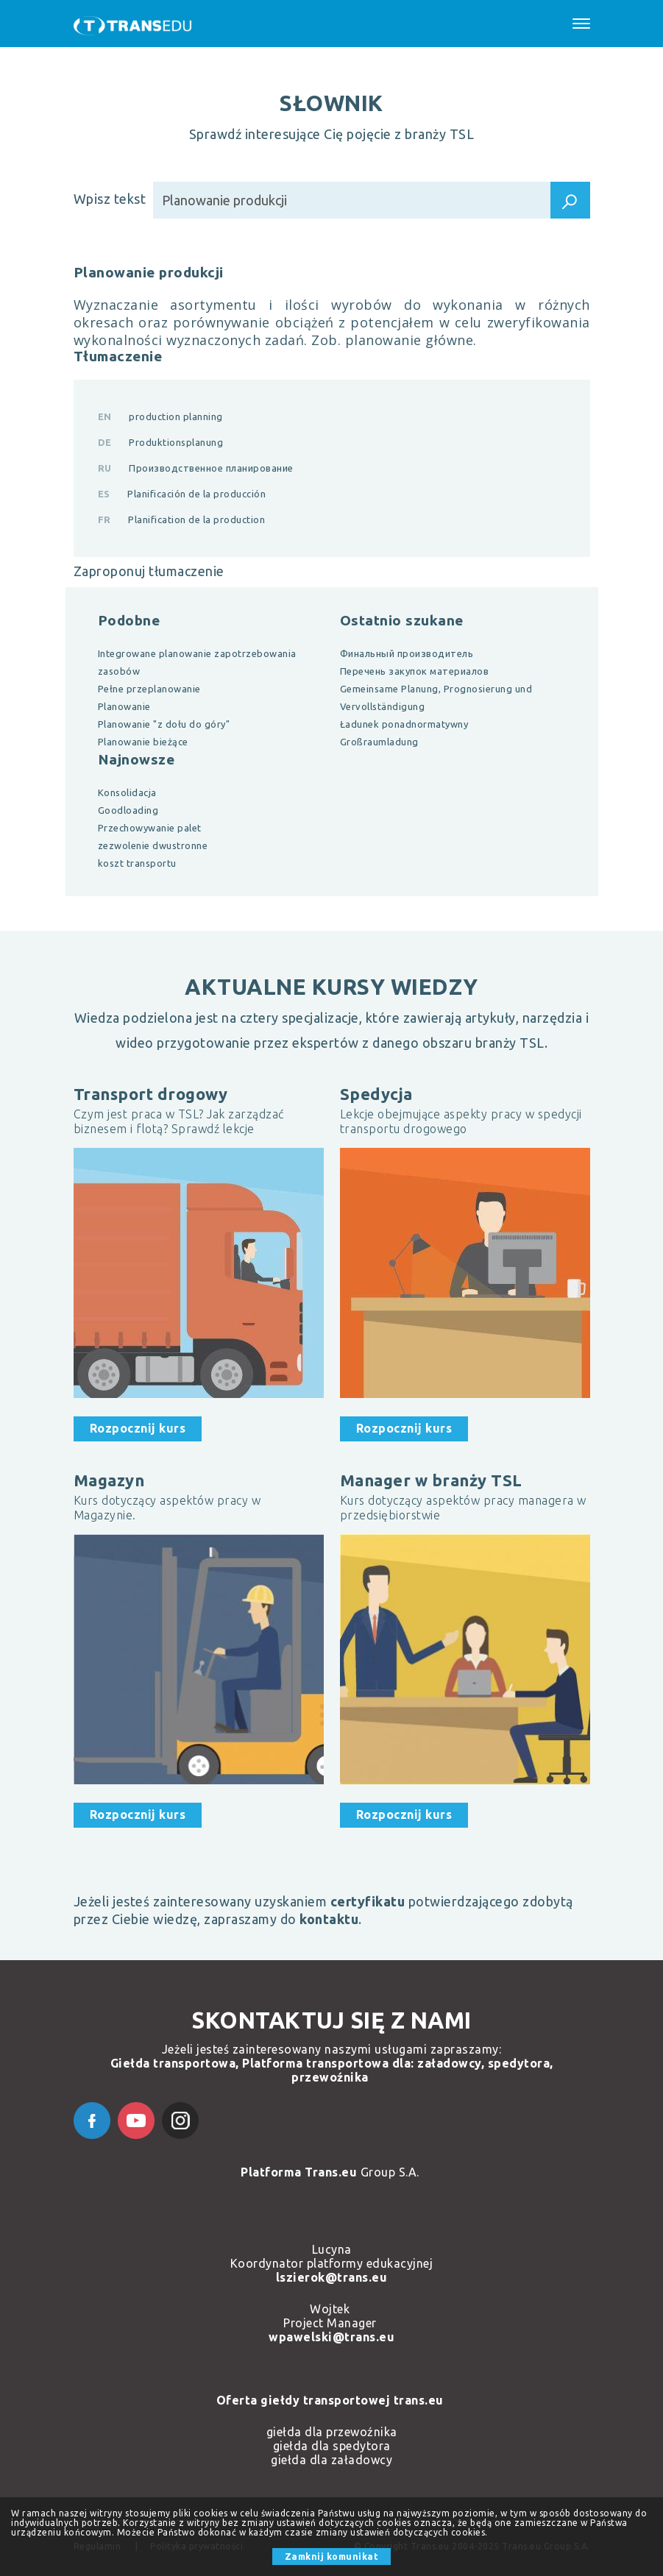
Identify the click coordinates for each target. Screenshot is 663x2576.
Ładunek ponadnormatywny (404, 724)
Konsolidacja (127, 792)
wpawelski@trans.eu (331, 2336)
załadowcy (449, 2063)
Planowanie (124, 706)
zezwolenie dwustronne (153, 845)
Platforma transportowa (315, 2063)
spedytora (519, 2063)
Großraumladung (379, 742)
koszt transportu (137, 863)
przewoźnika (330, 2077)
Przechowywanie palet (150, 828)
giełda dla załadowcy (331, 2459)
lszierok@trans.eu (332, 2277)
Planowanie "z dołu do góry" (164, 724)
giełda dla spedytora (332, 2445)
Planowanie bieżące (143, 742)
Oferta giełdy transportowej (305, 2400)
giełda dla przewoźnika (331, 2431)
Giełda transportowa (173, 2063)
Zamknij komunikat (332, 2556)
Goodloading (128, 810)
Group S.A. (331, 2172)
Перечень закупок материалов (414, 671)
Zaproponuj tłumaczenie (149, 571)
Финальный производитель (407, 653)
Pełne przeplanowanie (149, 689)
